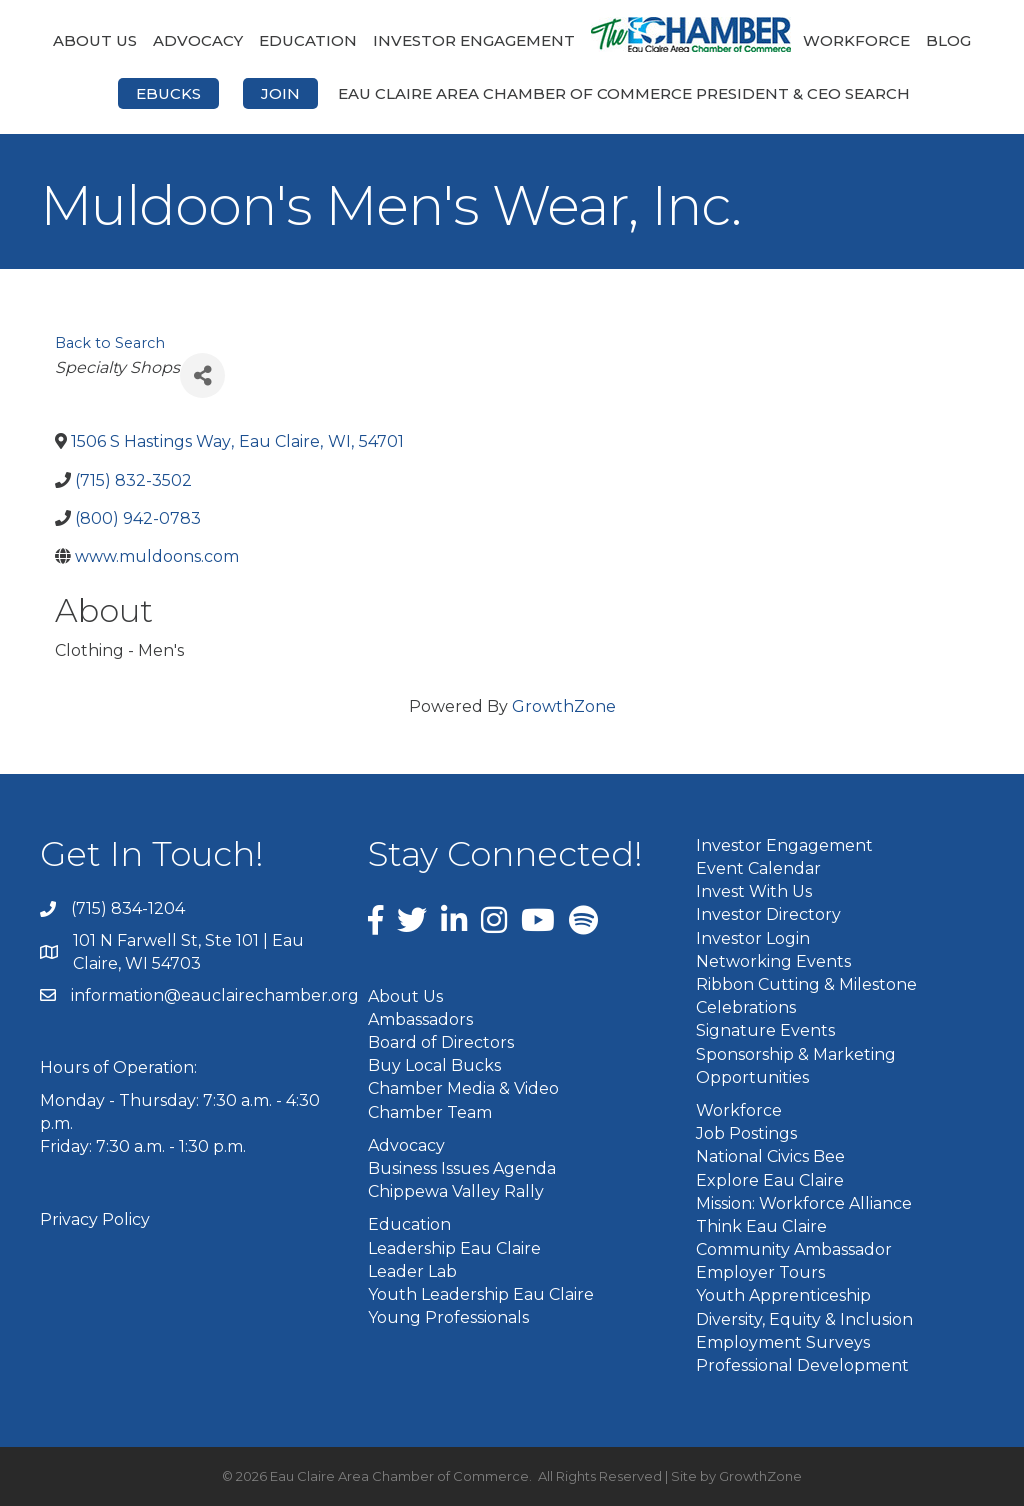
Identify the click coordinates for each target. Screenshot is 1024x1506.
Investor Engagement (474, 40)
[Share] (202, 375)
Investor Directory (768, 914)
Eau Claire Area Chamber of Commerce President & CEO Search (624, 93)
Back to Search (110, 343)
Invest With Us (754, 891)
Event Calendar (758, 868)
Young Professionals (448, 1317)
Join (280, 93)
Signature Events (765, 1030)
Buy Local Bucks (434, 1065)
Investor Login (753, 938)
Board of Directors (441, 1042)
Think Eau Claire (761, 1226)
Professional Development (802, 1365)
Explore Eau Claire (770, 1180)
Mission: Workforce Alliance (804, 1203)
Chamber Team (430, 1112)
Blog (948, 40)
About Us (95, 40)
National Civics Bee (770, 1156)
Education (308, 40)
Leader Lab (412, 1271)
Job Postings (746, 1133)
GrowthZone (564, 706)
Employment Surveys (783, 1342)
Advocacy (198, 40)
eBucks (168, 93)
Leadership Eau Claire (454, 1248)
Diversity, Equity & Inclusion (804, 1319)
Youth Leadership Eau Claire (481, 1294)
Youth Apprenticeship (783, 1295)
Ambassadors (420, 1019)
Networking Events (773, 961)
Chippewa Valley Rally (456, 1191)
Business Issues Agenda (462, 1168)
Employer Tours (760, 1272)
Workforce (856, 40)
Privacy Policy (95, 1219)
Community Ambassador (794, 1249)
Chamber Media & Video (463, 1088)
